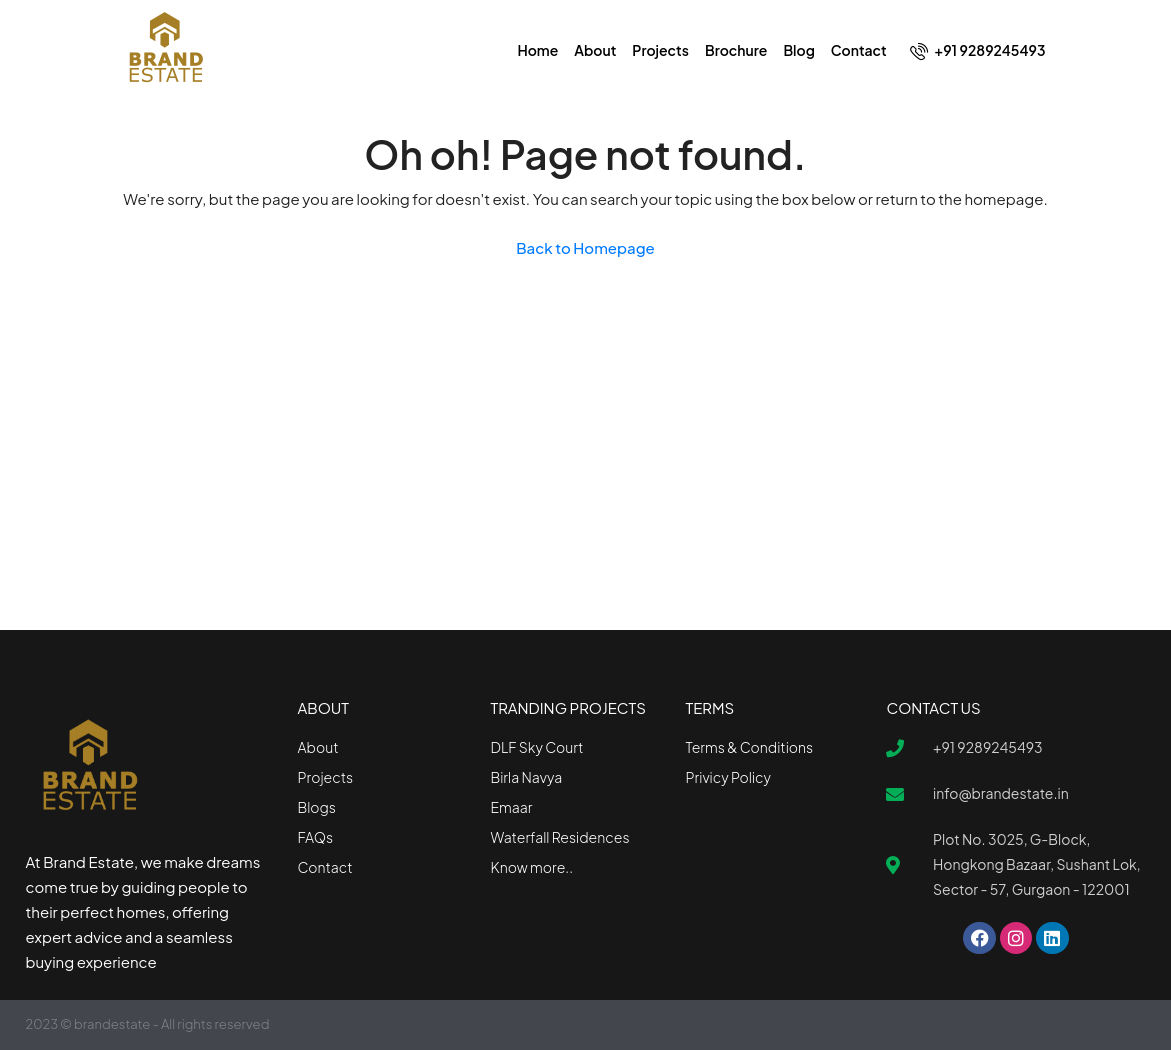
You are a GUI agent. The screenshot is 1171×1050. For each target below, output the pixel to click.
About (595, 50)
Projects (660, 50)
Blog (798, 50)
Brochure (736, 50)
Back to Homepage (585, 247)
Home (537, 50)
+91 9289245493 (978, 50)
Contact (859, 50)
